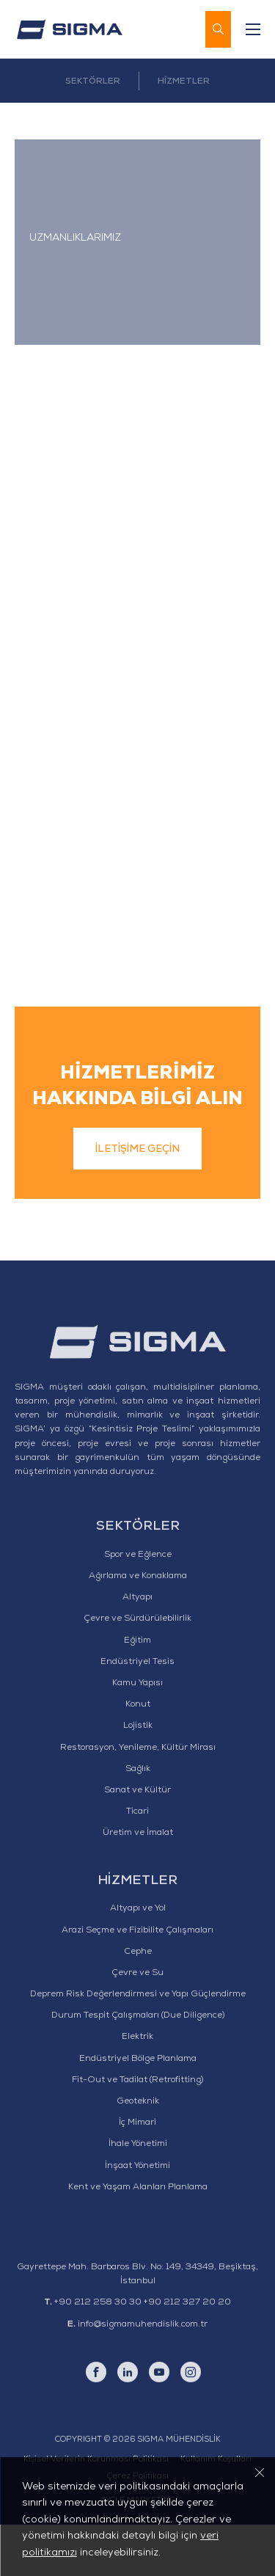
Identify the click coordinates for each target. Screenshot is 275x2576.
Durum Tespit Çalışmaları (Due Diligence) (137, 2068)
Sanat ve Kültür (137, 1842)
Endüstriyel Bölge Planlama (138, 2110)
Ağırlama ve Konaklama (138, 1628)
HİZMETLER (184, 82)
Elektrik (137, 2089)
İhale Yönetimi (138, 2196)
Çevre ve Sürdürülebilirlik (137, 1671)
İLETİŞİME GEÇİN (137, 1202)
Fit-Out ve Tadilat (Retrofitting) (137, 2132)
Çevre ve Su (137, 2025)
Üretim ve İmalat (138, 1885)
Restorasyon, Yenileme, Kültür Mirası (138, 1799)
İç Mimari (137, 2175)
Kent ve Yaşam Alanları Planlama (138, 2239)
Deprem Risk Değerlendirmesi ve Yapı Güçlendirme (138, 2046)
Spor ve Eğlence (138, 1606)
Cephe (138, 2003)
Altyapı (137, 1650)
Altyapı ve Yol (138, 1961)
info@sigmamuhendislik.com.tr (143, 2376)
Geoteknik (138, 2153)
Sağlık (137, 1821)
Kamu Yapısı (137, 1735)
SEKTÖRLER (92, 82)
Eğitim (137, 1692)
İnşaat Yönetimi (137, 2218)
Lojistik (138, 1778)
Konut (137, 1757)
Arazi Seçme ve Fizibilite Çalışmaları (137, 1982)
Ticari (137, 1864)
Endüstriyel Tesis (137, 1714)
